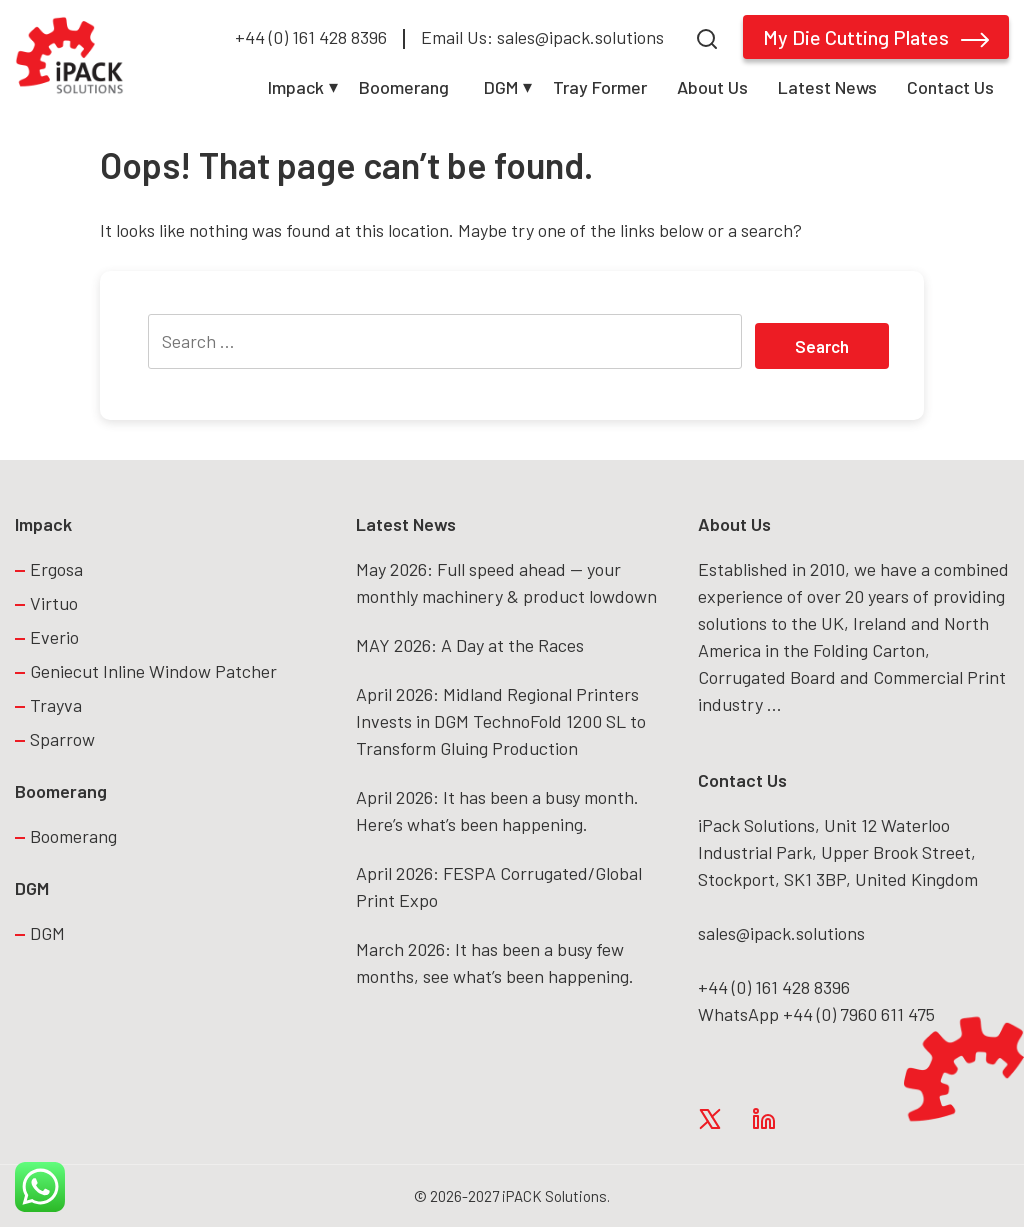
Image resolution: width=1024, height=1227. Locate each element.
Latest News (827, 87)
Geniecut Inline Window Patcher (153, 671)
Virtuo (54, 603)
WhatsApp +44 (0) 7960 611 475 (816, 1014)
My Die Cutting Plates (876, 37)
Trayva (56, 705)
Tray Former (600, 87)
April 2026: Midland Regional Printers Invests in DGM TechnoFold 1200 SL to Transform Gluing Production (501, 721)
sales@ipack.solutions (781, 933)
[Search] (707, 36)
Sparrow (62, 739)
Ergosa (56, 569)
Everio (54, 637)
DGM (501, 87)
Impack (296, 87)
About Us (712, 87)
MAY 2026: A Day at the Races (470, 645)
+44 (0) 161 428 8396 (311, 37)
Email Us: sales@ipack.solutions (542, 37)
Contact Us (950, 87)
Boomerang (404, 87)
